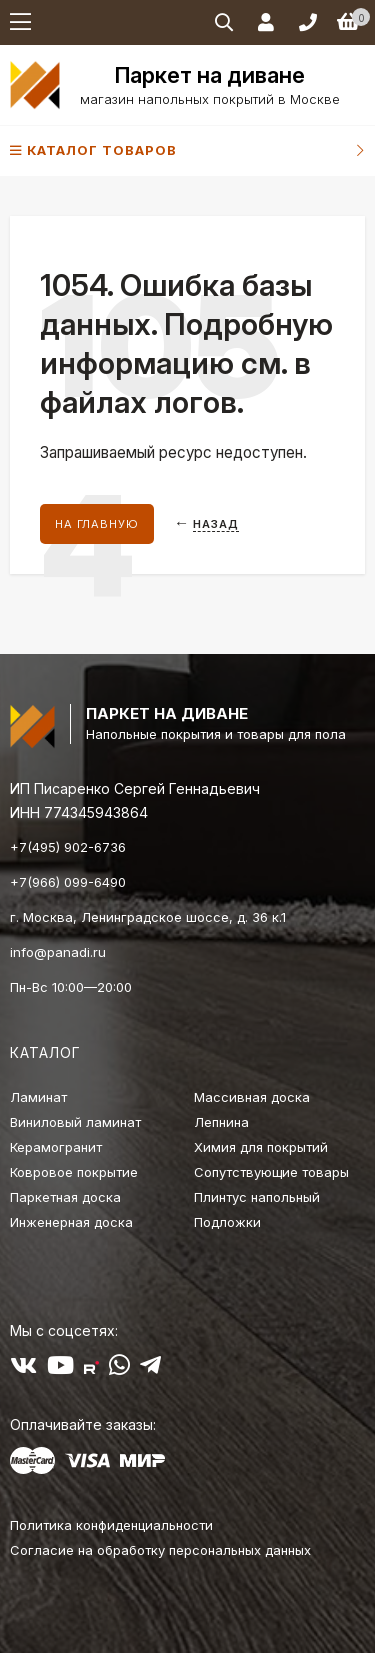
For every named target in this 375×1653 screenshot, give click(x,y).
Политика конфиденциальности (111, 1525)
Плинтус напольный (257, 1197)
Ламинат (38, 1097)
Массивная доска (252, 1097)
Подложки (227, 1222)
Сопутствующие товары (271, 1172)
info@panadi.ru (58, 952)
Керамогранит (56, 1147)
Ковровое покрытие (74, 1172)
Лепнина (221, 1122)
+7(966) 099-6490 (68, 882)
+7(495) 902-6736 (68, 847)
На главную (97, 524)
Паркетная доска (65, 1197)
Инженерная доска (71, 1222)
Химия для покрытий (261, 1147)
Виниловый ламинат (75, 1122)
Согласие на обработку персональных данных (160, 1550)
